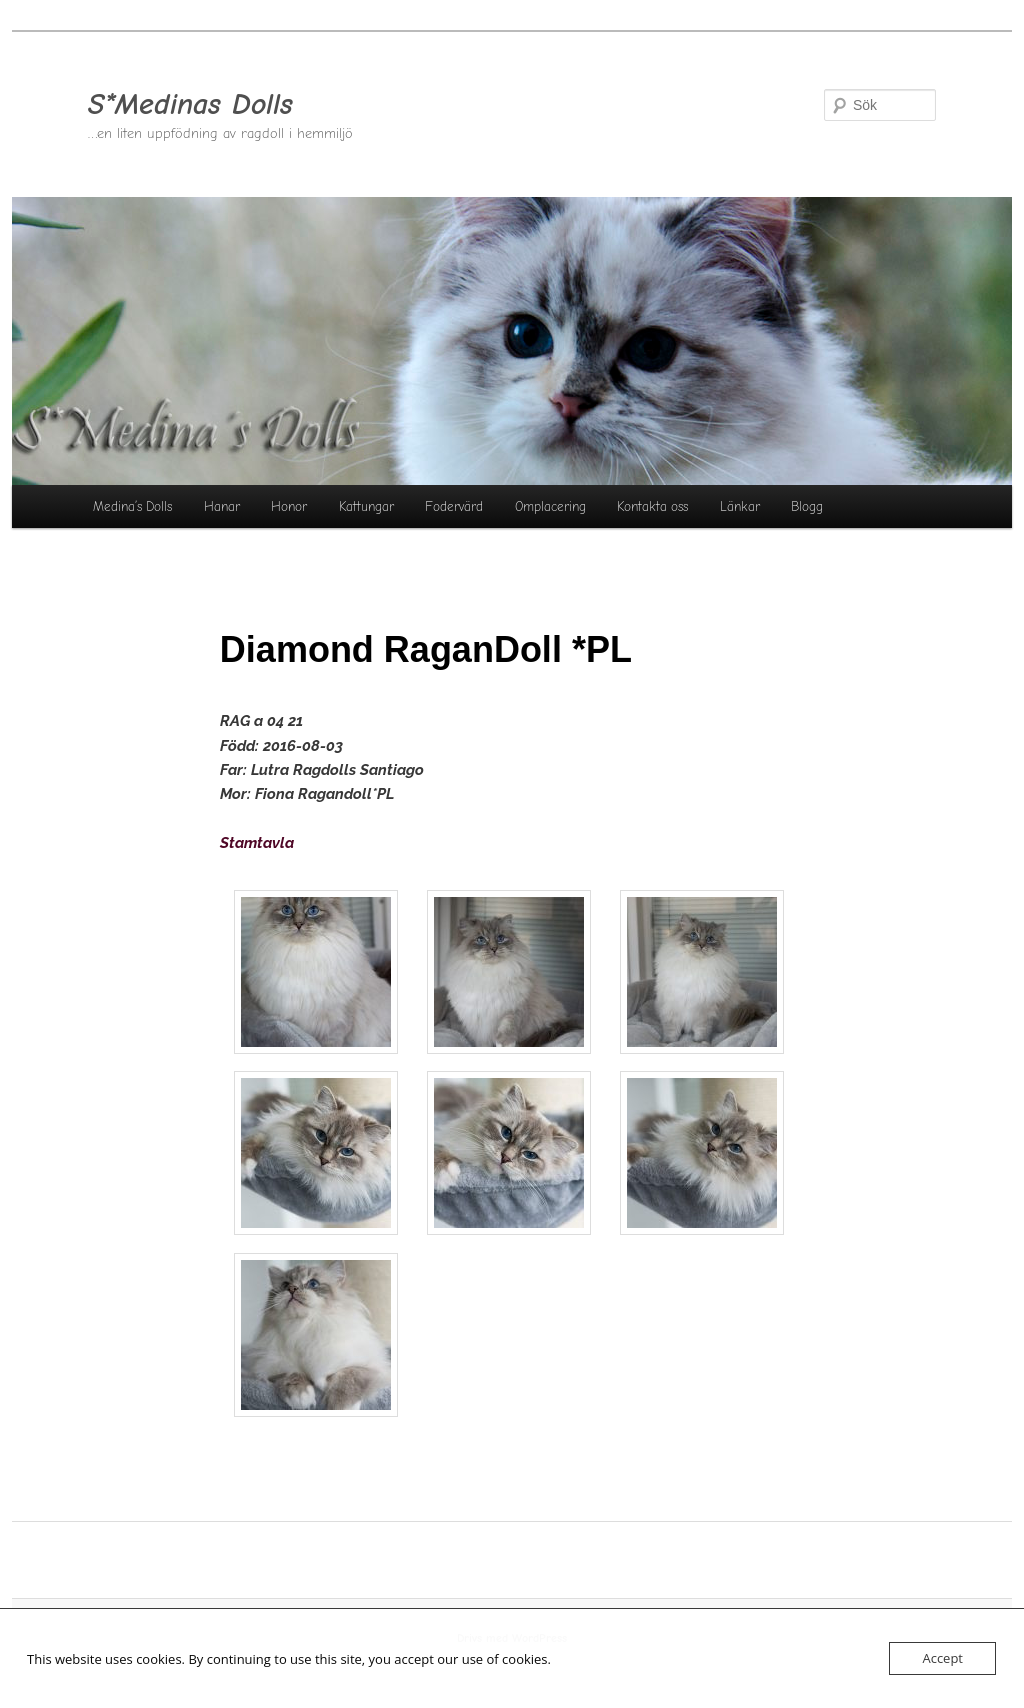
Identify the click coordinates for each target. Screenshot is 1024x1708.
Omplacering (550, 506)
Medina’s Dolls (132, 506)
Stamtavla (257, 843)
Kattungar (366, 506)
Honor (289, 506)
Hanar (222, 506)
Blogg (807, 506)
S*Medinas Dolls (190, 104)
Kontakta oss (652, 506)
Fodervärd (454, 506)
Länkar (740, 506)
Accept (942, 1658)
